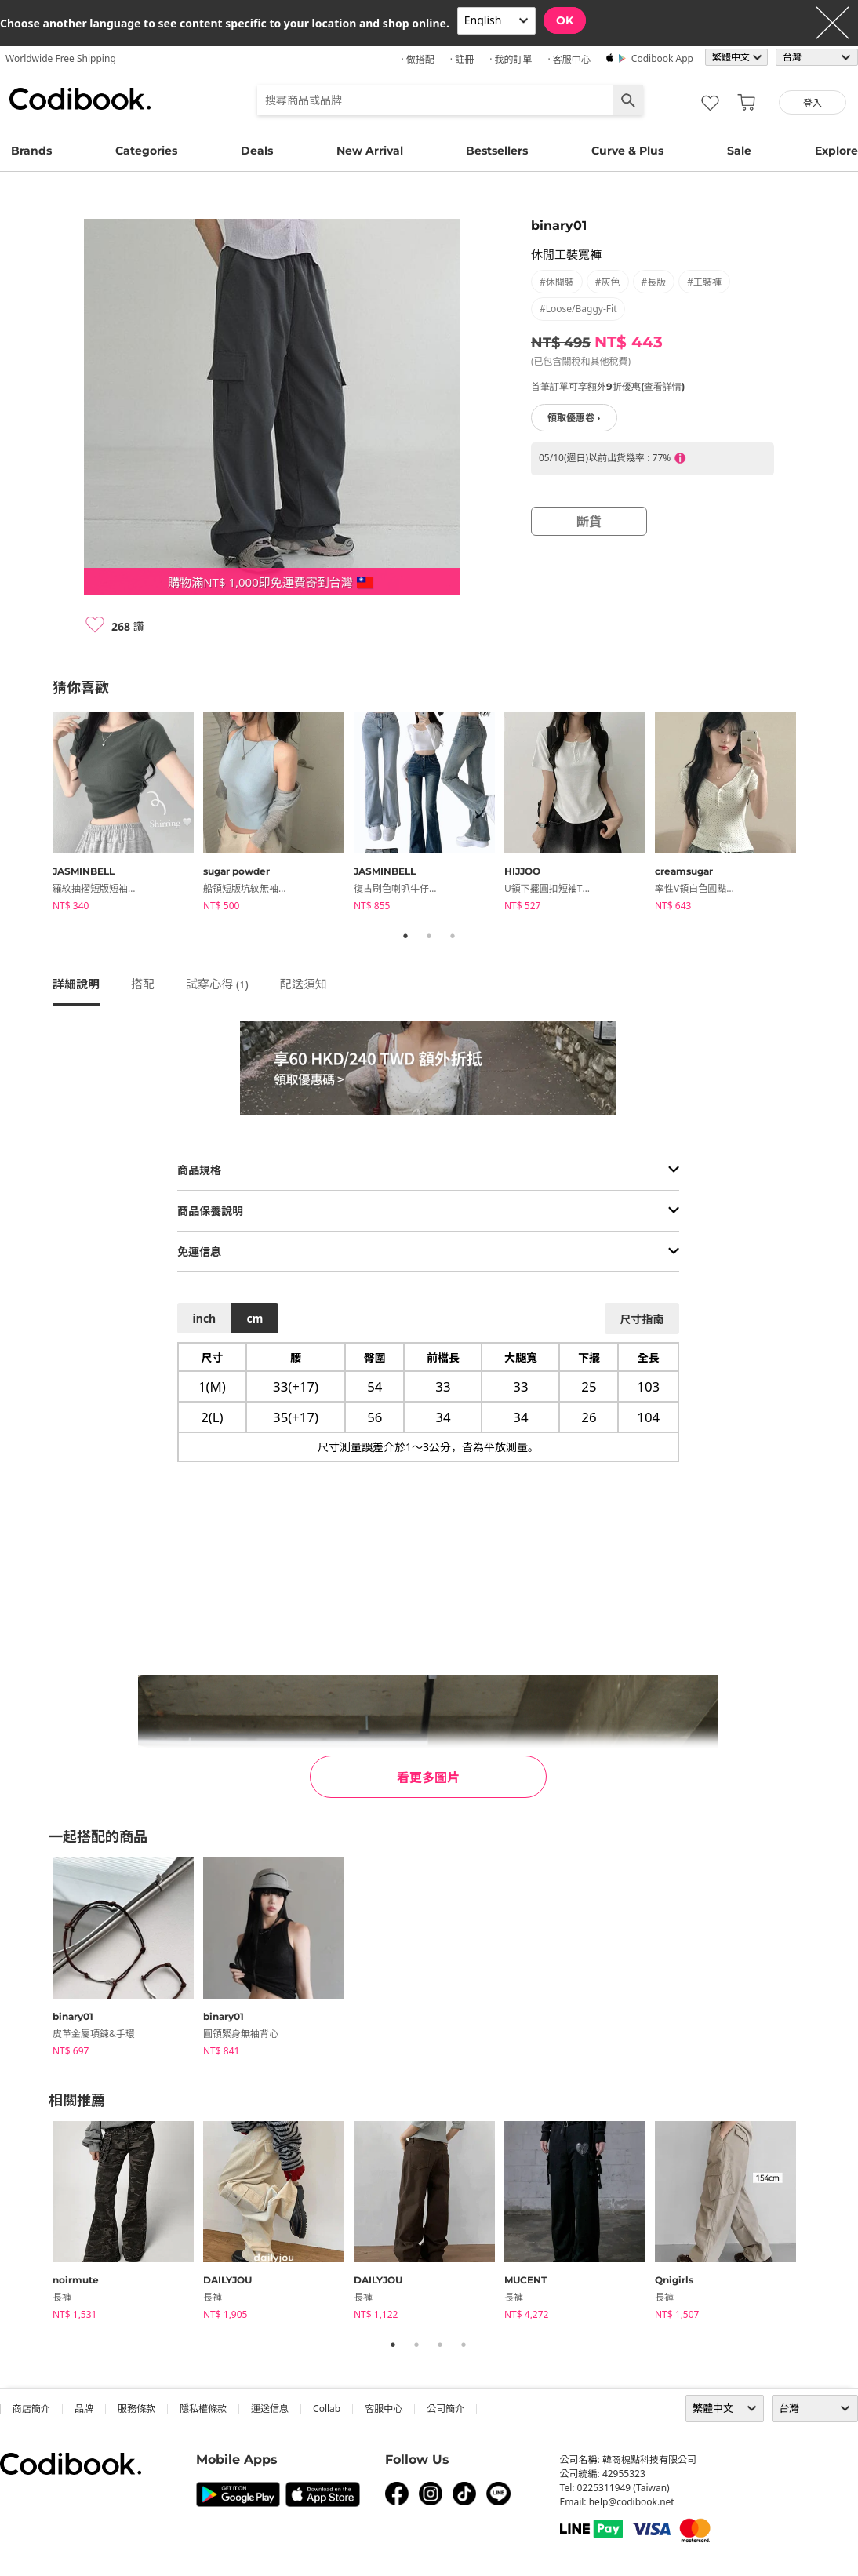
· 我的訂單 (510, 59)
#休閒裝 (557, 282)
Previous (41, 814)
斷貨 (589, 521)
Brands (31, 151)
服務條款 (136, 2408)
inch (204, 1318)
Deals (257, 151)
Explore (836, 151)
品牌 (84, 2408)
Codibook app (662, 58)
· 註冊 (462, 59)
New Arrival (369, 151)
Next (817, 814)
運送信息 (270, 2408)
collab (326, 2408)
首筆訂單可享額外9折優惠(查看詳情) (608, 386)
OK (564, 20)
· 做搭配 (417, 59)
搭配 (143, 983)
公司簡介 (445, 2408)
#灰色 (607, 282)
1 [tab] (405, 936)
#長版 (654, 282)
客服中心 (383, 2408)
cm (254, 1318)
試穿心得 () (217, 983)
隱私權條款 (203, 2408)
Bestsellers (497, 151)
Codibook (80, 98)
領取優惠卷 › (574, 417)
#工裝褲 (704, 282)
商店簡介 (31, 2408)
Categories (146, 151)
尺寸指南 (641, 1319)
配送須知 (303, 983)
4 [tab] (463, 2344)
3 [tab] (452, 936)
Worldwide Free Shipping (60, 58)
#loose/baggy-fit (578, 308)
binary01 (559, 225)
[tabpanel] (128, 814)
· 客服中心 (568, 59)
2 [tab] (429, 936)
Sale (739, 151)
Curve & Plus (627, 151)
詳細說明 (76, 983)
